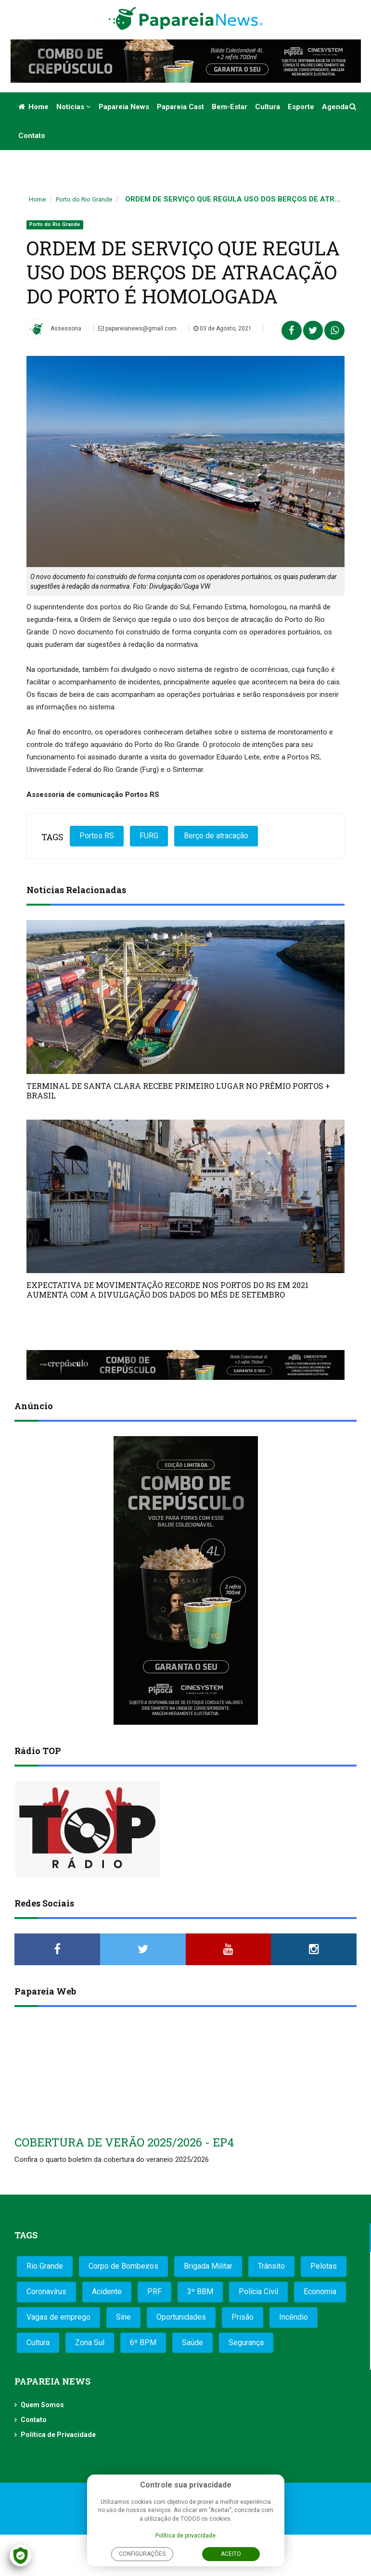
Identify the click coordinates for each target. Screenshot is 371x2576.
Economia (320, 2291)
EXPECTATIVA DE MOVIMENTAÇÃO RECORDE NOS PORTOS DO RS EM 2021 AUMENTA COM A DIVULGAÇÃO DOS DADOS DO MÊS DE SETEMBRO (167, 1290)
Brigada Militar (208, 2266)
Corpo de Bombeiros (123, 2266)
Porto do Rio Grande (84, 199)
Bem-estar (229, 106)
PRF (154, 2291)
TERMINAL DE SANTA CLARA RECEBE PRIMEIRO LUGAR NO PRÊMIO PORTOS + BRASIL (178, 1090)
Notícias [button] (73, 106)
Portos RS (96, 835)
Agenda (335, 106)
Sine (123, 2317)
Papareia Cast (180, 106)
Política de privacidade (185, 2535)
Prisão (242, 2317)
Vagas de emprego (58, 2317)
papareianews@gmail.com (137, 328)
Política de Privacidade (58, 2434)
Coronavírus (46, 2291)
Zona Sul (89, 2342)
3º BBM (200, 2291)
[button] (353, 106)
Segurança (246, 2342)
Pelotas (323, 2266)
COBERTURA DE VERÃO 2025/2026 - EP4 (124, 2142)
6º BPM (143, 2342)
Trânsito (271, 2266)
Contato (31, 135)
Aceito (231, 2554)
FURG (149, 835)
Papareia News (124, 106)
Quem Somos (42, 2405)
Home (33, 106)
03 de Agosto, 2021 (222, 328)
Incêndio (293, 2317)
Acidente (107, 2291)
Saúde (192, 2342)
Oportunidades (181, 2317)
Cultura (267, 106)
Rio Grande (44, 2266)
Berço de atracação (216, 835)
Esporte (301, 106)
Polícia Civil (258, 2291)
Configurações (142, 2554)
